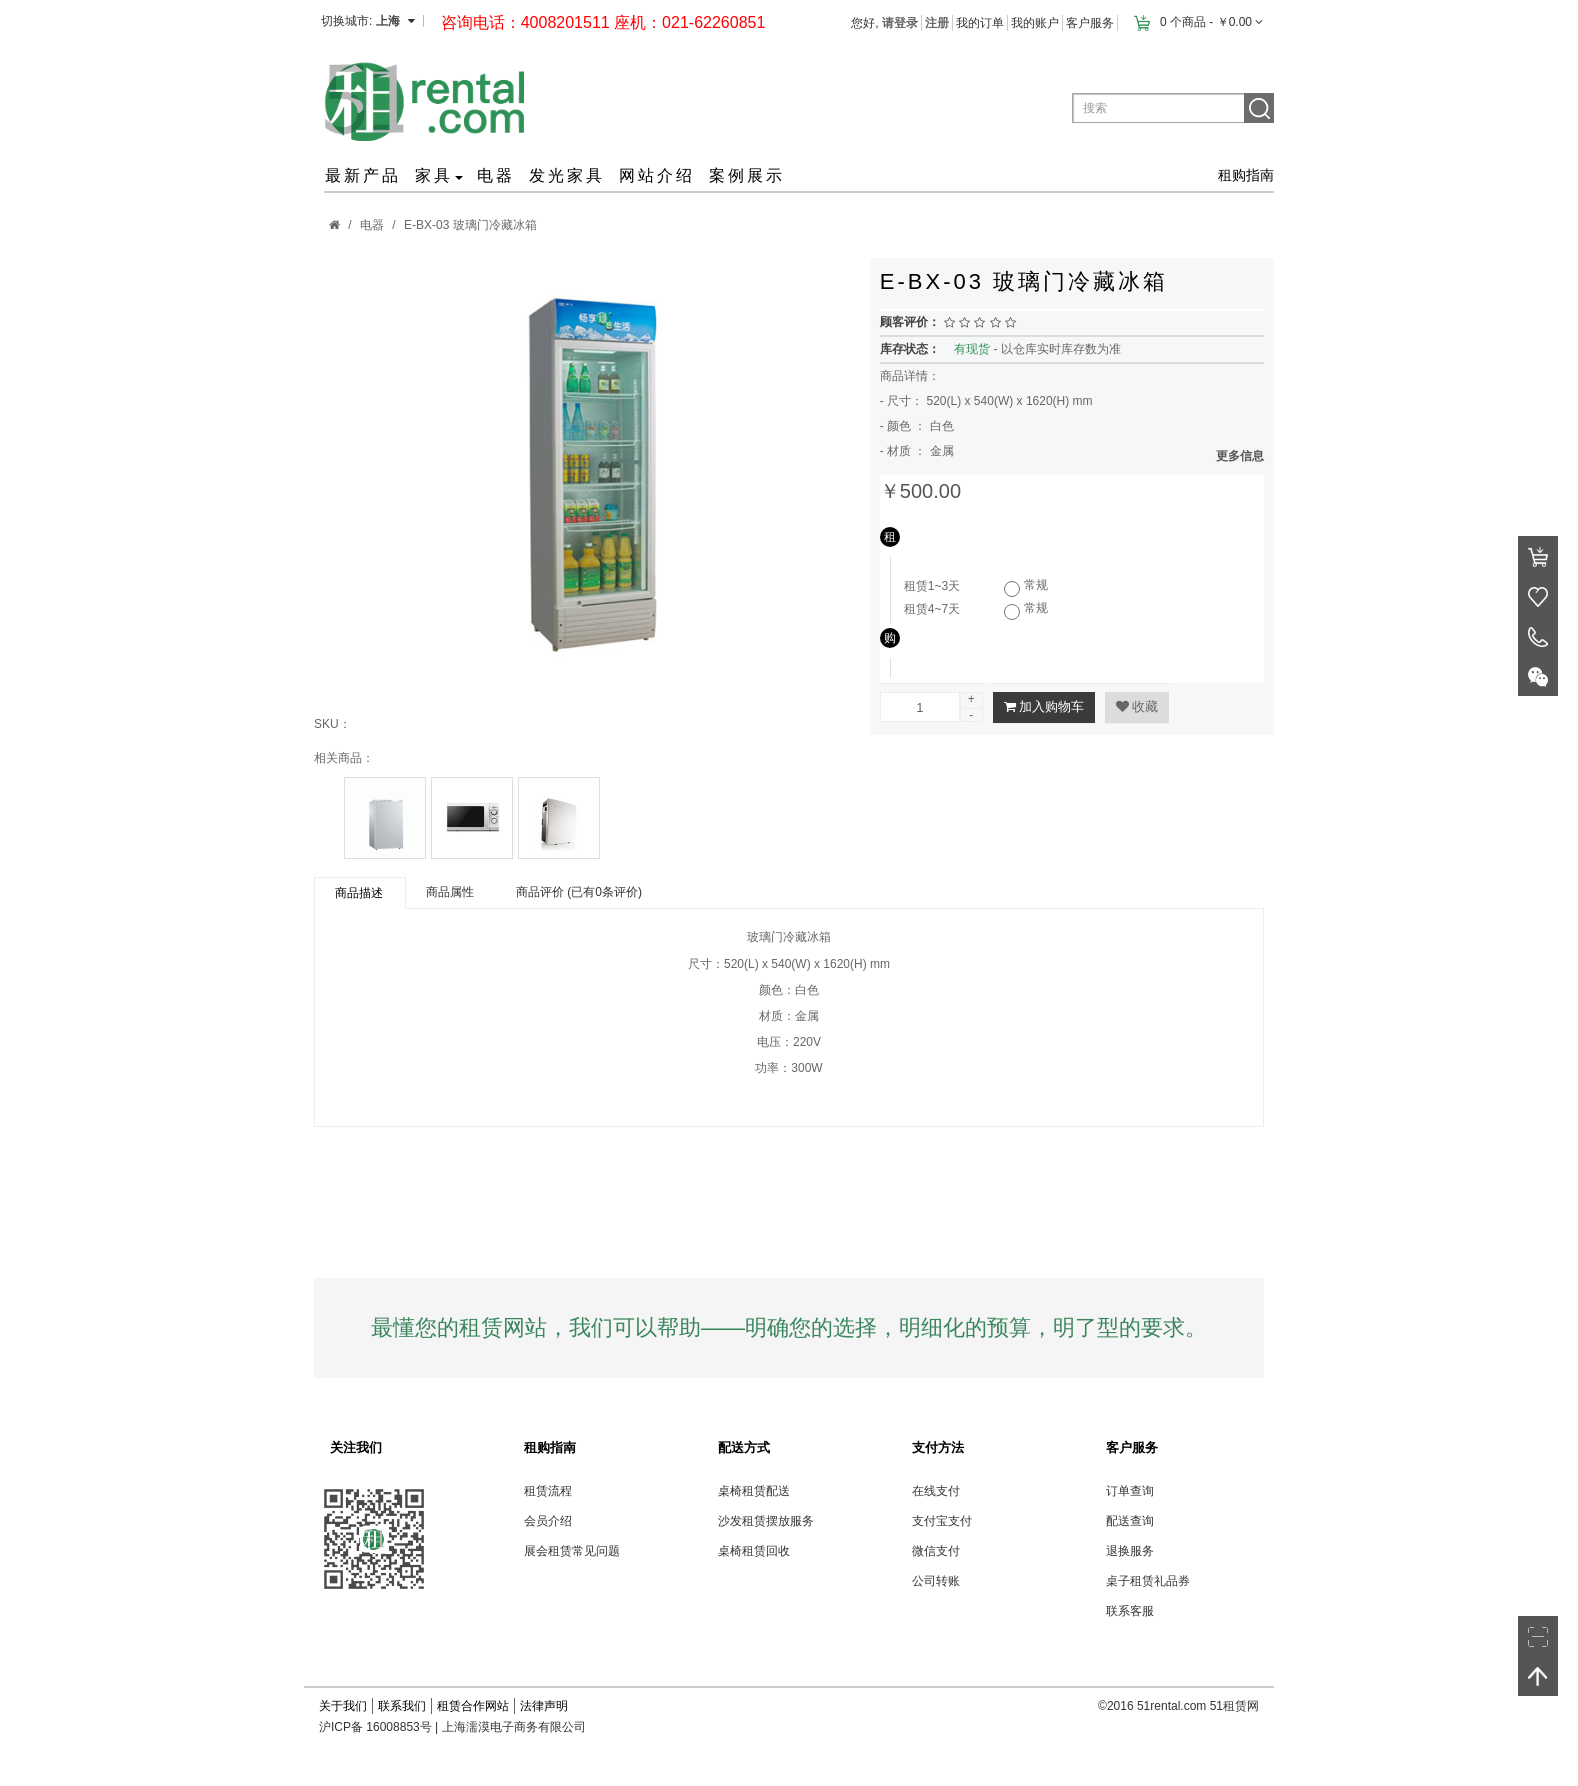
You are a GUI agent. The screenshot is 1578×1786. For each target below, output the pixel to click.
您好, (884, 23)
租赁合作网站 (473, 1706)
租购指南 (1246, 175)
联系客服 (1130, 1611)
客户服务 (1090, 23)
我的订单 (980, 23)
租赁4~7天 (932, 609)
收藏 (1137, 706)
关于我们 (343, 1706)
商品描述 (359, 893)
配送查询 (1130, 1521)
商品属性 (450, 892)
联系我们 (402, 1706)
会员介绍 (548, 1521)
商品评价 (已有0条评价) (579, 892)
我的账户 (1035, 23)
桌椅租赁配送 (754, 1491)
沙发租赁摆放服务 (766, 1521)
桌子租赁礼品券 (1148, 1581)
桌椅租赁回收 (754, 1551)
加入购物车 (1044, 706)
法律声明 (544, 1706)
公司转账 (936, 1581)
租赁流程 (548, 1491)
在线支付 (936, 1491)
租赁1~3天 (932, 586)
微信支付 (936, 1551)
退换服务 (1130, 1551)
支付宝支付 (942, 1521)
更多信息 (1240, 456)
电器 (372, 225)
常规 (1036, 585)
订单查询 (1130, 1491)
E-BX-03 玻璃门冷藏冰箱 (470, 225)
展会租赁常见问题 (572, 1551)
